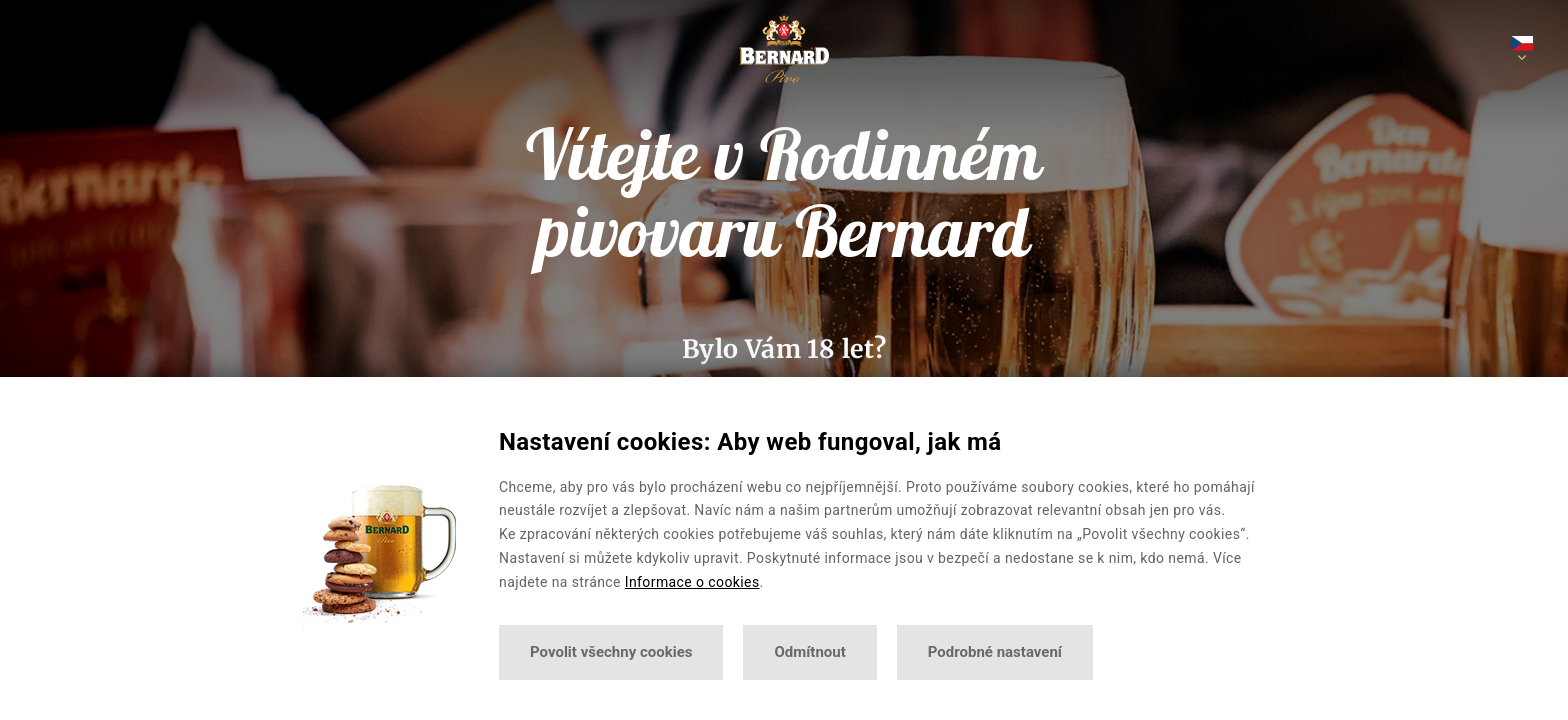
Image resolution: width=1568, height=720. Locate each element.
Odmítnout (809, 652)
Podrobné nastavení (995, 652)
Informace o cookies (692, 582)
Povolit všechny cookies (611, 652)
